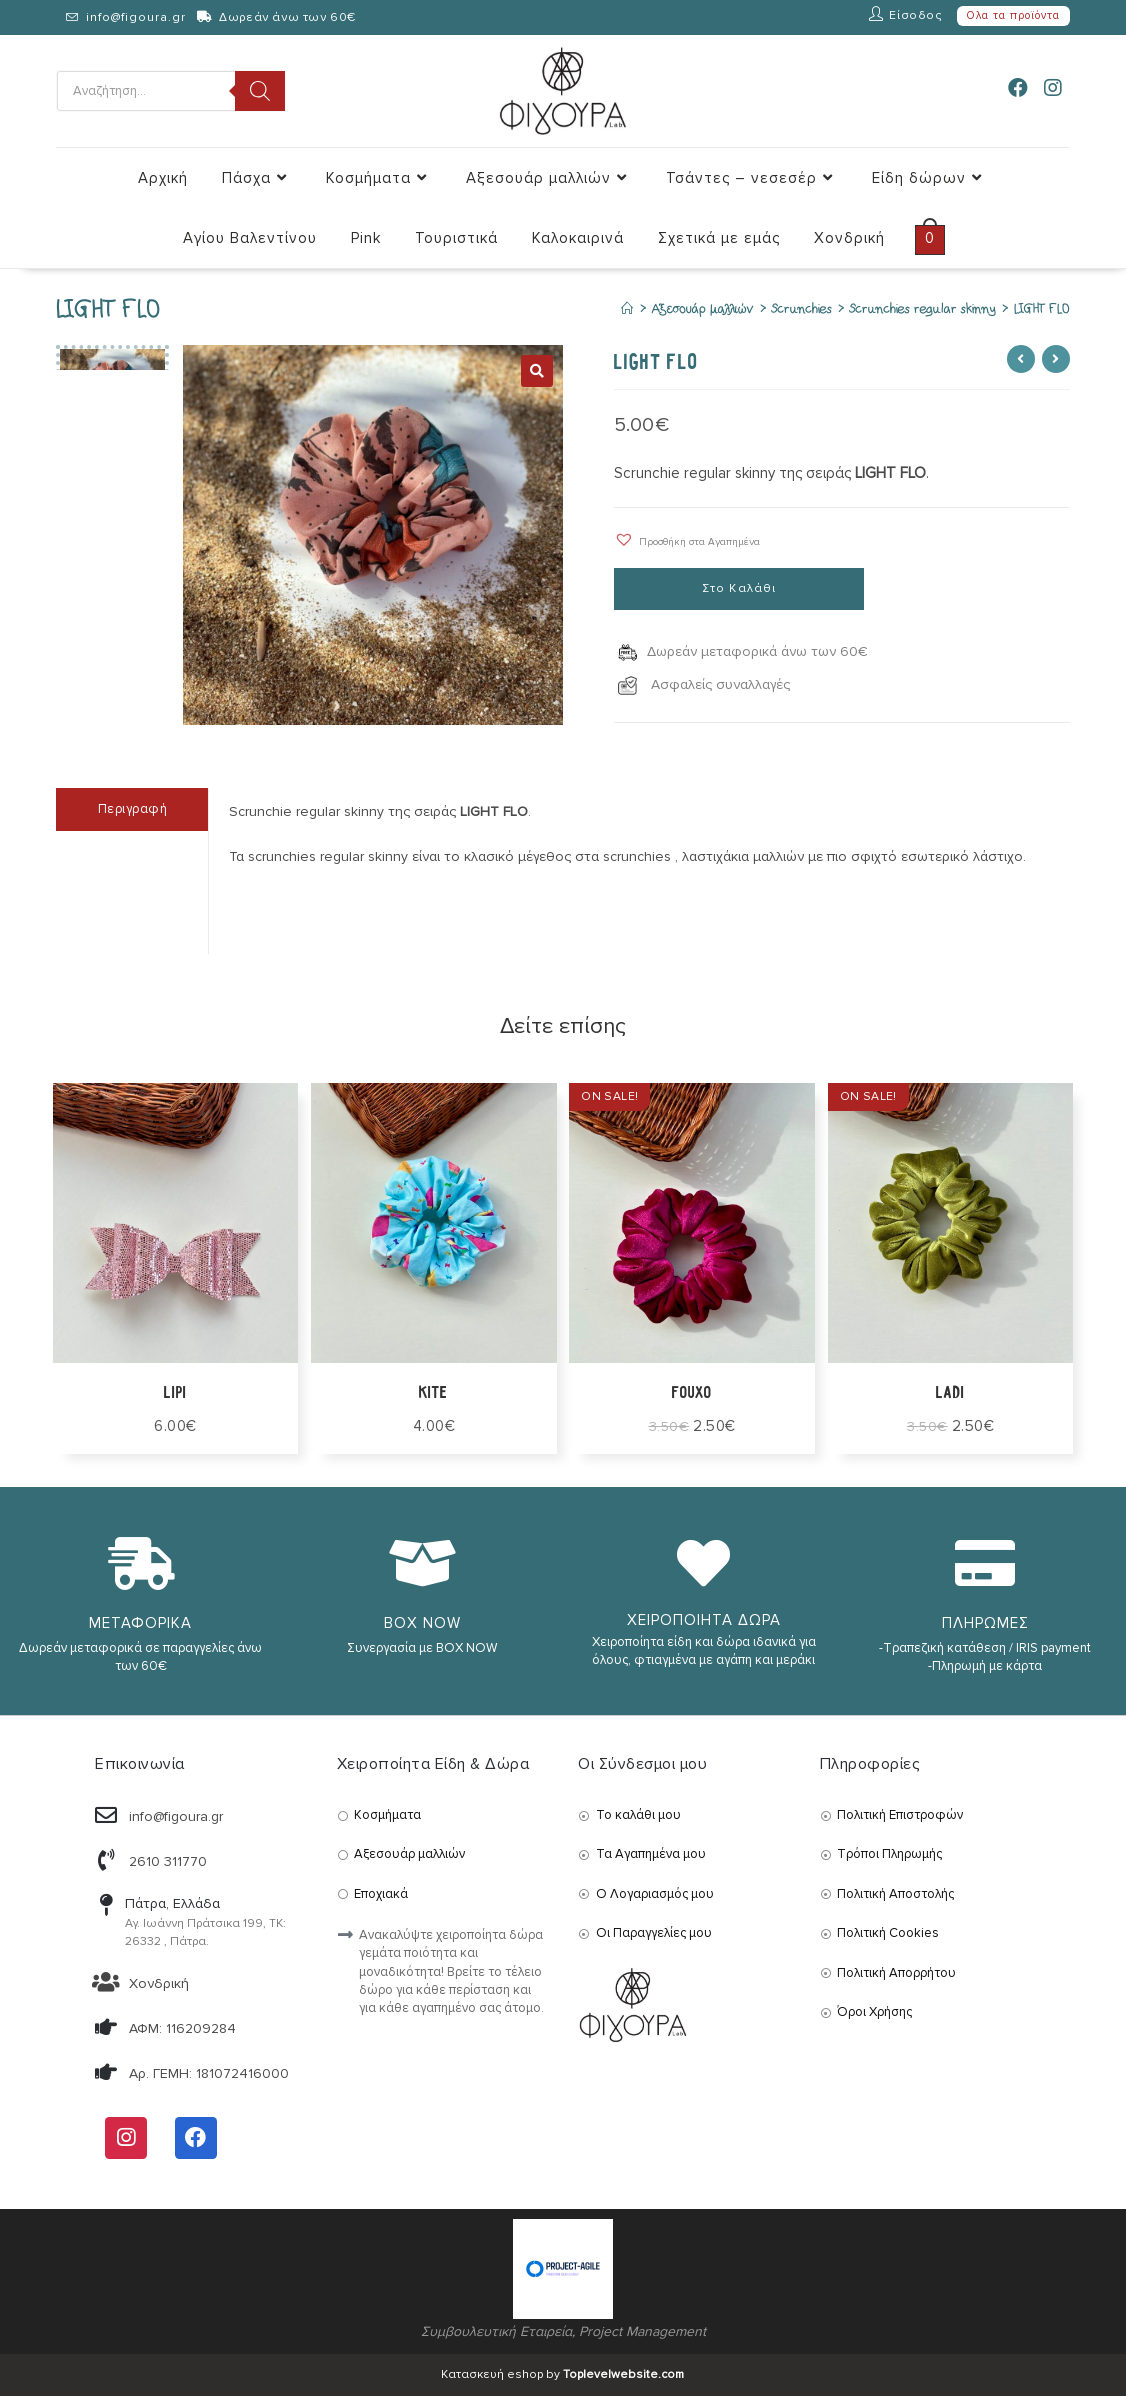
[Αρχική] (627, 310)
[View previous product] (1021, 360)
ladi (950, 1394)
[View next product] (1056, 360)
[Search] (260, 91)
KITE (433, 1394)
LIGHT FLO (1042, 310)
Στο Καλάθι (739, 590)
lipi (175, 1394)
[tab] (132, 811)
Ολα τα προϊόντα (1013, 15)
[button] (687, 540)
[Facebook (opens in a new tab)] (1018, 89)
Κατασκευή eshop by (562, 2376)
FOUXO (692, 1394)
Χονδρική (159, 1985)
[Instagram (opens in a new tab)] (1053, 89)
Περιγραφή (133, 811)
